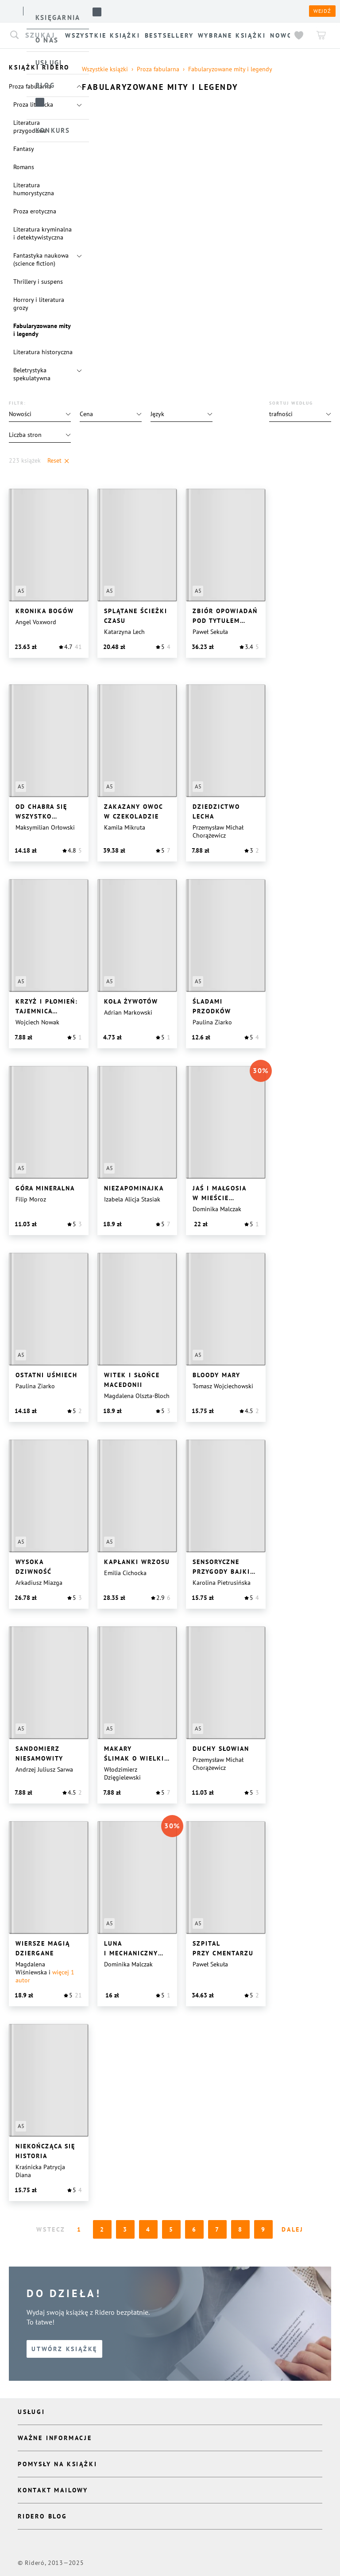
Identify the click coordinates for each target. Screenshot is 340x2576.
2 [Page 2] (102, 2229)
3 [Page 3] (125, 2229)
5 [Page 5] (171, 2229)
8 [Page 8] (240, 2229)
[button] (300, 414)
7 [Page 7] (217, 2229)
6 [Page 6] (194, 2229)
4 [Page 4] (148, 2229)
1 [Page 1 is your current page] (79, 2229)
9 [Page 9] (263, 2229)
